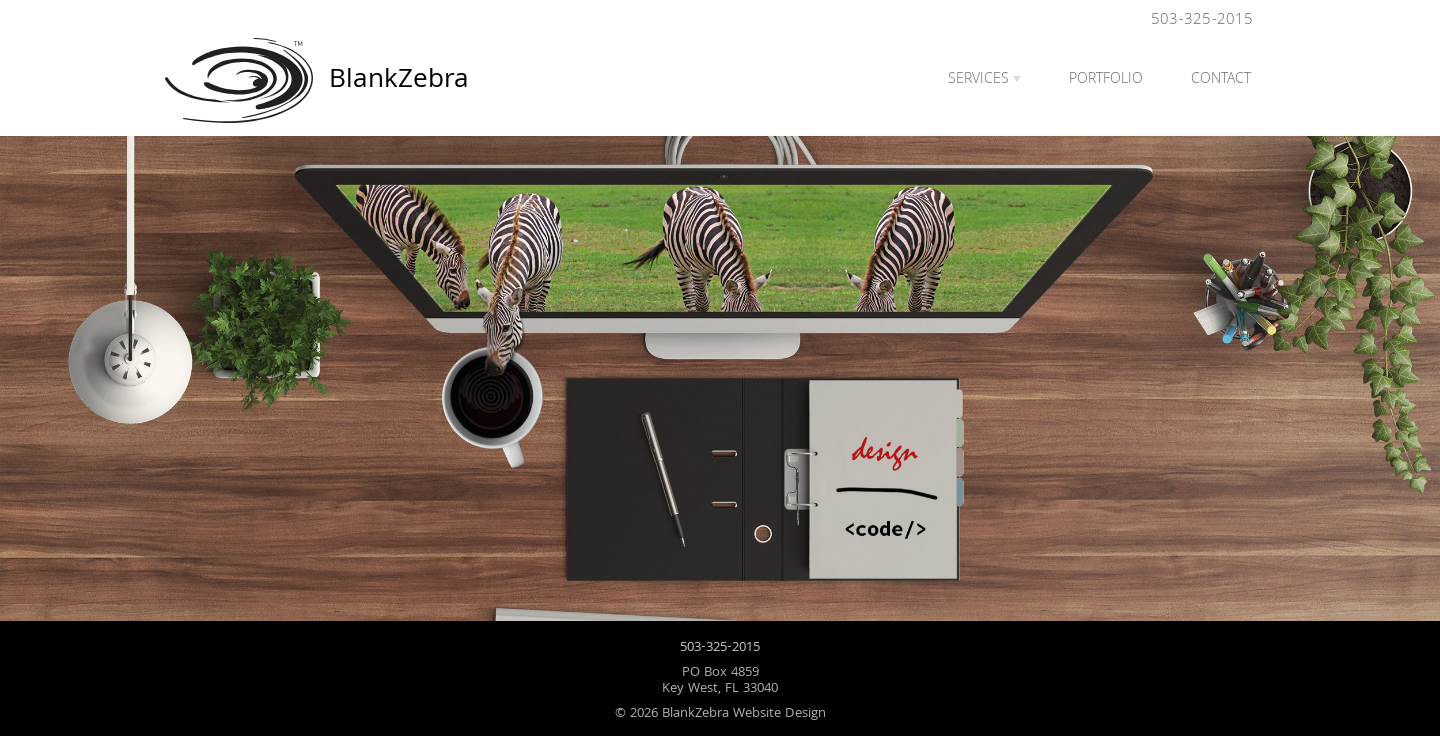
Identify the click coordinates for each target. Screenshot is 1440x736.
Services (978, 79)
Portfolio (1106, 79)
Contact (1221, 79)
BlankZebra (243, 80)
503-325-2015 (1202, 20)
